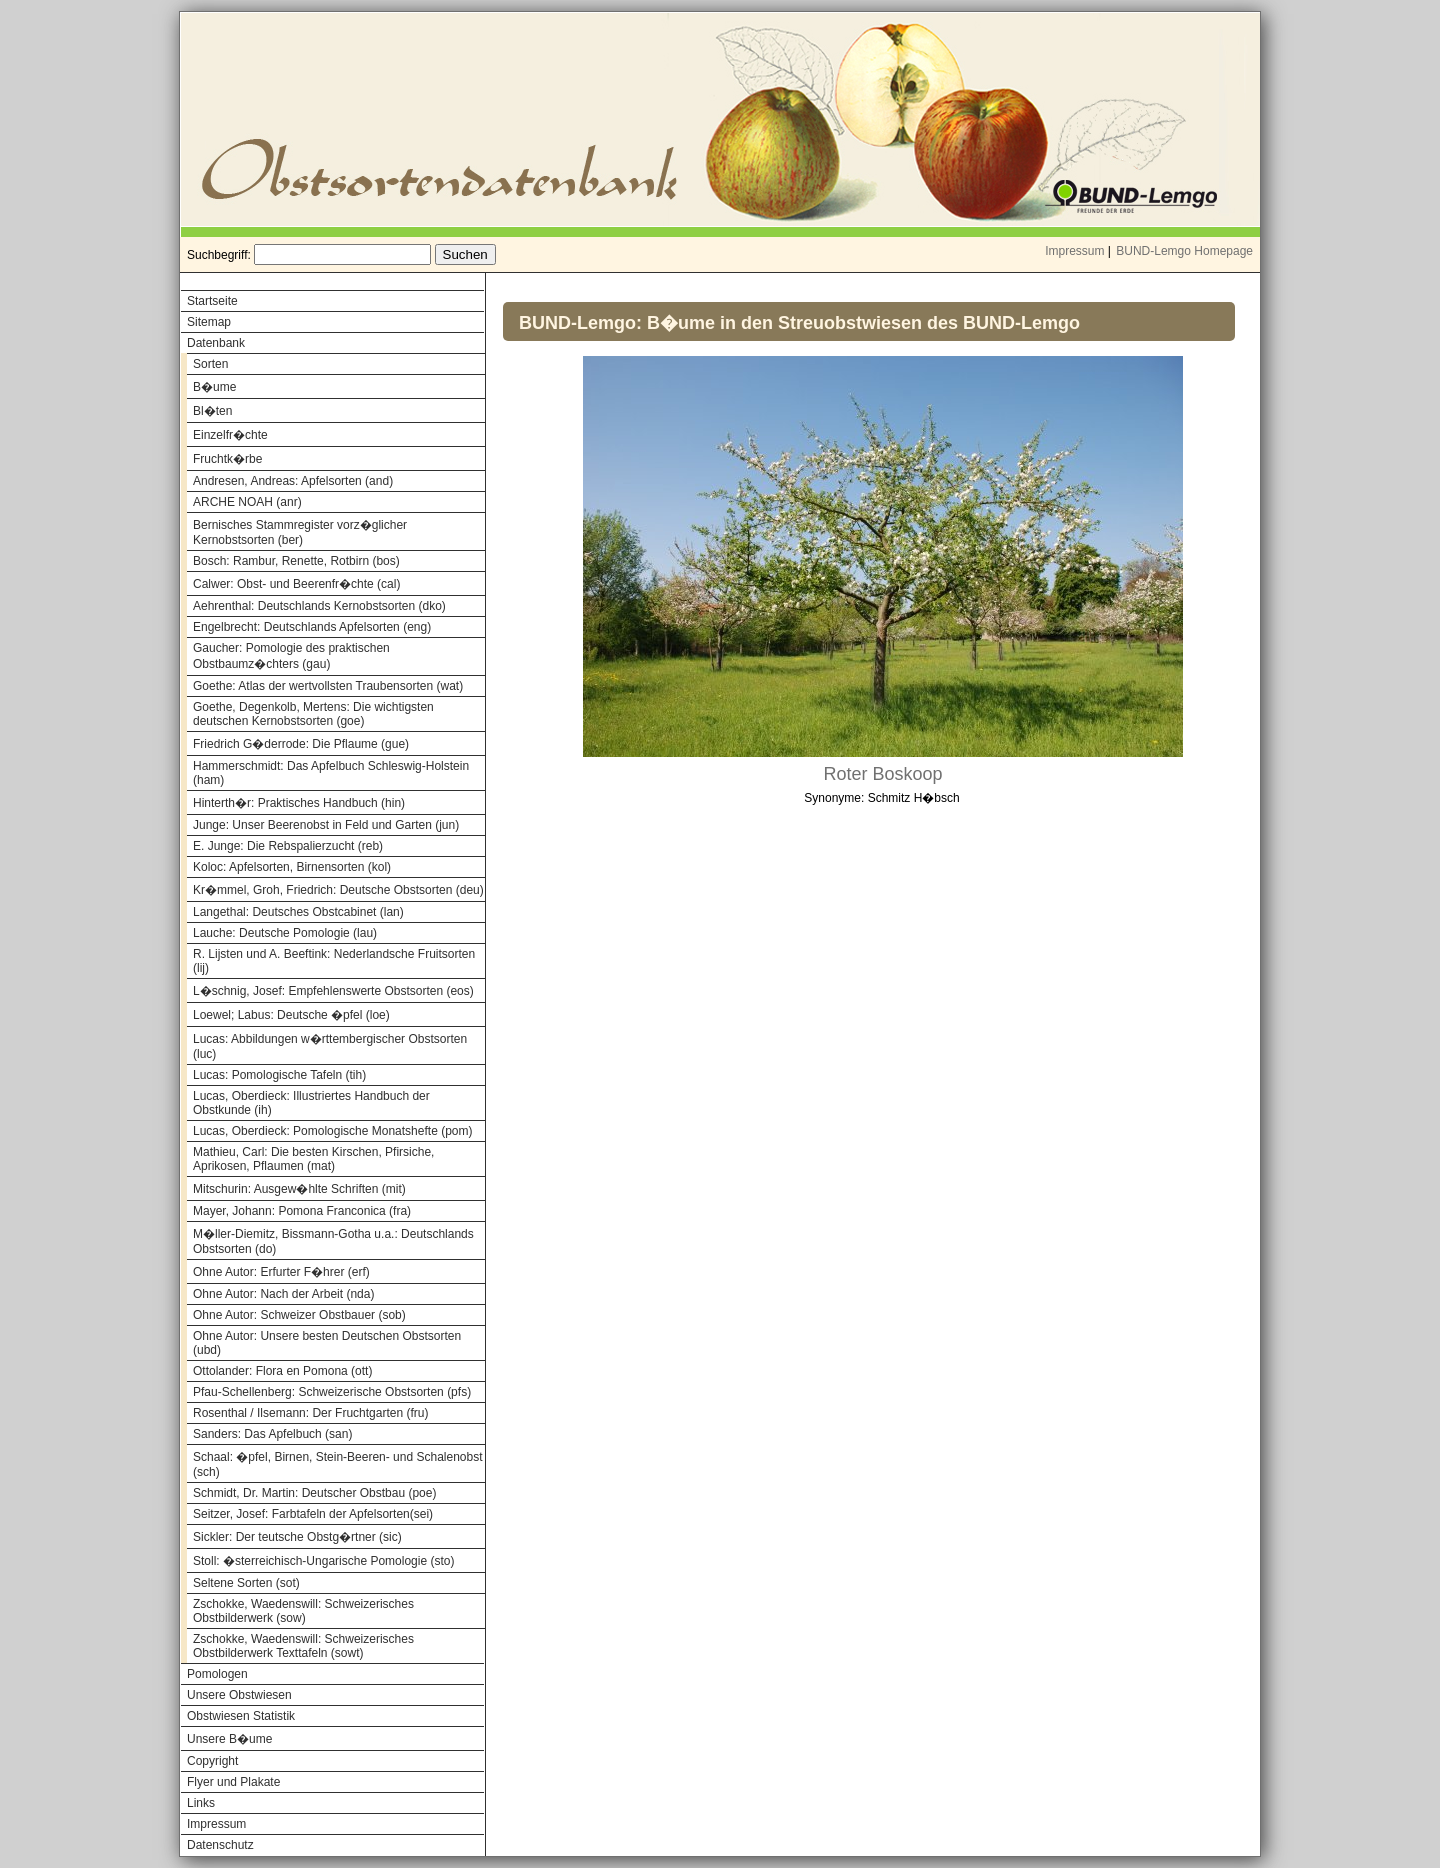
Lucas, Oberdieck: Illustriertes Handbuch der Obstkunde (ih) (311, 1103)
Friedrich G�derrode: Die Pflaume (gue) (301, 744)
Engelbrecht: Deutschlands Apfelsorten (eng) (312, 627)
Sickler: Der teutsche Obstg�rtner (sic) (297, 1537)
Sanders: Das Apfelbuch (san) (272, 1434)
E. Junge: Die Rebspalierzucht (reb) (288, 846)
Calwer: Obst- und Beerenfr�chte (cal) (296, 584)
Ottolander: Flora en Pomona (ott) (282, 1371)
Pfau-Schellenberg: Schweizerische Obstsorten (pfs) (332, 1392)
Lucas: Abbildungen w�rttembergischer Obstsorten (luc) (330, 1046)
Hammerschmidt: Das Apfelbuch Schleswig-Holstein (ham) (331, 773)
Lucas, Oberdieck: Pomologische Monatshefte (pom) (332, 1131)
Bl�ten (212, 411)
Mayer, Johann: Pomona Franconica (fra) (302, 1211)
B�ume (214, 387)
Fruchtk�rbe (227, 459)
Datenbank (216, 343)
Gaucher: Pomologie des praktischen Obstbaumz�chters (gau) (291, 656)
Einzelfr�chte (230, 435)
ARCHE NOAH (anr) (247, 502)
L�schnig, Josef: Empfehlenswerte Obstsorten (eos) (333, 991)
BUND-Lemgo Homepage (1184, 251)
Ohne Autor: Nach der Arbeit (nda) (283, 1294)
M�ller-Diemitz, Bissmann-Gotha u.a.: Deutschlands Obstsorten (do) (333, 1241)
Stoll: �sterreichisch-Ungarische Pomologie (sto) (323, 1561)
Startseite (212, 301)
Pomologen (217, 1674)
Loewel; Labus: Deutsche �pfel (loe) (291, 1015)
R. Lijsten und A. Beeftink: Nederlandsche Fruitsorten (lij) (334, 961)
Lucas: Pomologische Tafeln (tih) (279, 1075)
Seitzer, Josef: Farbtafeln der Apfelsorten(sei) (313, 1514)
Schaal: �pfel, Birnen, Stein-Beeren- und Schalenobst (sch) (338, 1464)
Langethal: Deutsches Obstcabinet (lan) (298, 912)
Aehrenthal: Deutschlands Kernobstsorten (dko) (319, 606)
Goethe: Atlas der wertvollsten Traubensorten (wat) (328, 686)
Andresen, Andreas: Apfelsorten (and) (293, 481)
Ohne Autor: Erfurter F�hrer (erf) (281, 1272)
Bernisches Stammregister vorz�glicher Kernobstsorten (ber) (300, 532)
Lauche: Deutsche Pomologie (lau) (285, 933)
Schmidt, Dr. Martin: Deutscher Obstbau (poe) (314, 1493)
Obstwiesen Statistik (241, 1716)
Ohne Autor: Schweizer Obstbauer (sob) (299, 1315)
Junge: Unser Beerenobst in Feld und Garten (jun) (326, 825)
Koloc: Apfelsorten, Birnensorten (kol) (292, 867)
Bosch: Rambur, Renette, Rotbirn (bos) (296, 561)
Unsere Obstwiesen (239, 1695)
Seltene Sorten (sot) (246, 1583)
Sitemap (209, 322)
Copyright (212, 1761)
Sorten (210, 364)
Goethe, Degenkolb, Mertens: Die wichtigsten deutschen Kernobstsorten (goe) (313, 714)
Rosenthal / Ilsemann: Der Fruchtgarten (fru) (310, 1413)
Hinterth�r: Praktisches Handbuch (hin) (299, 803)
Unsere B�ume (229, 1739)
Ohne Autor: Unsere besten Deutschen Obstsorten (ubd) (327, 1343)
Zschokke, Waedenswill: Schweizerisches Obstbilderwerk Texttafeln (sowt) (303, 1646)
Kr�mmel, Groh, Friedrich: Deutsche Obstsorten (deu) (338, 890)
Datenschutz (220, 1845)
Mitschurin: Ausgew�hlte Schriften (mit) (299, 1189)
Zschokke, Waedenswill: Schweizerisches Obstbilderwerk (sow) (303, 1611)
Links (201, 1803)
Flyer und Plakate (233, 1782)
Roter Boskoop (882, 774)
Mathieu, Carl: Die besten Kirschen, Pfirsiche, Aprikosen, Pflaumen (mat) (313, 1159)
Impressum (1074, 251)
